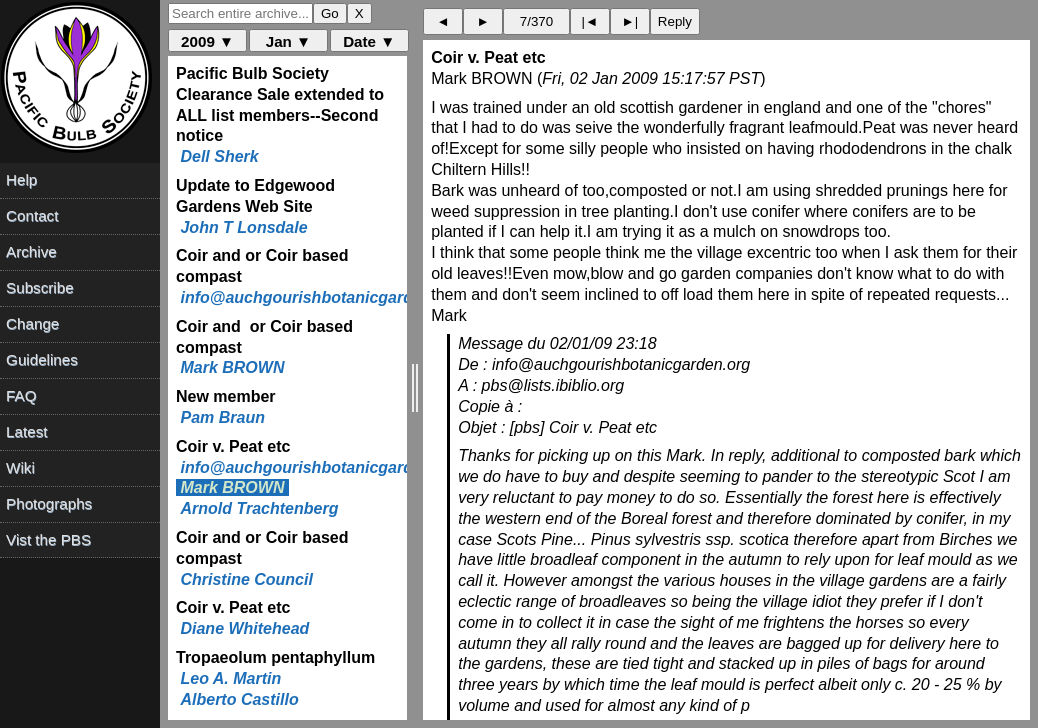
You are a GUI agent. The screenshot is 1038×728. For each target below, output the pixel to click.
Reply (675, 21)
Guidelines (42, 359)
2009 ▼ (207, 41)
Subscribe (40, 287)
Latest (26, 431)
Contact (32, 215)
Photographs (49, 503)
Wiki (20, 467)
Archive (31, 251)
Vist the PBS (48, 539)
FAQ (21, 395)
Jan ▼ (288, 41)
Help (21, 179)
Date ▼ (369, 41)
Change (32, 323)
